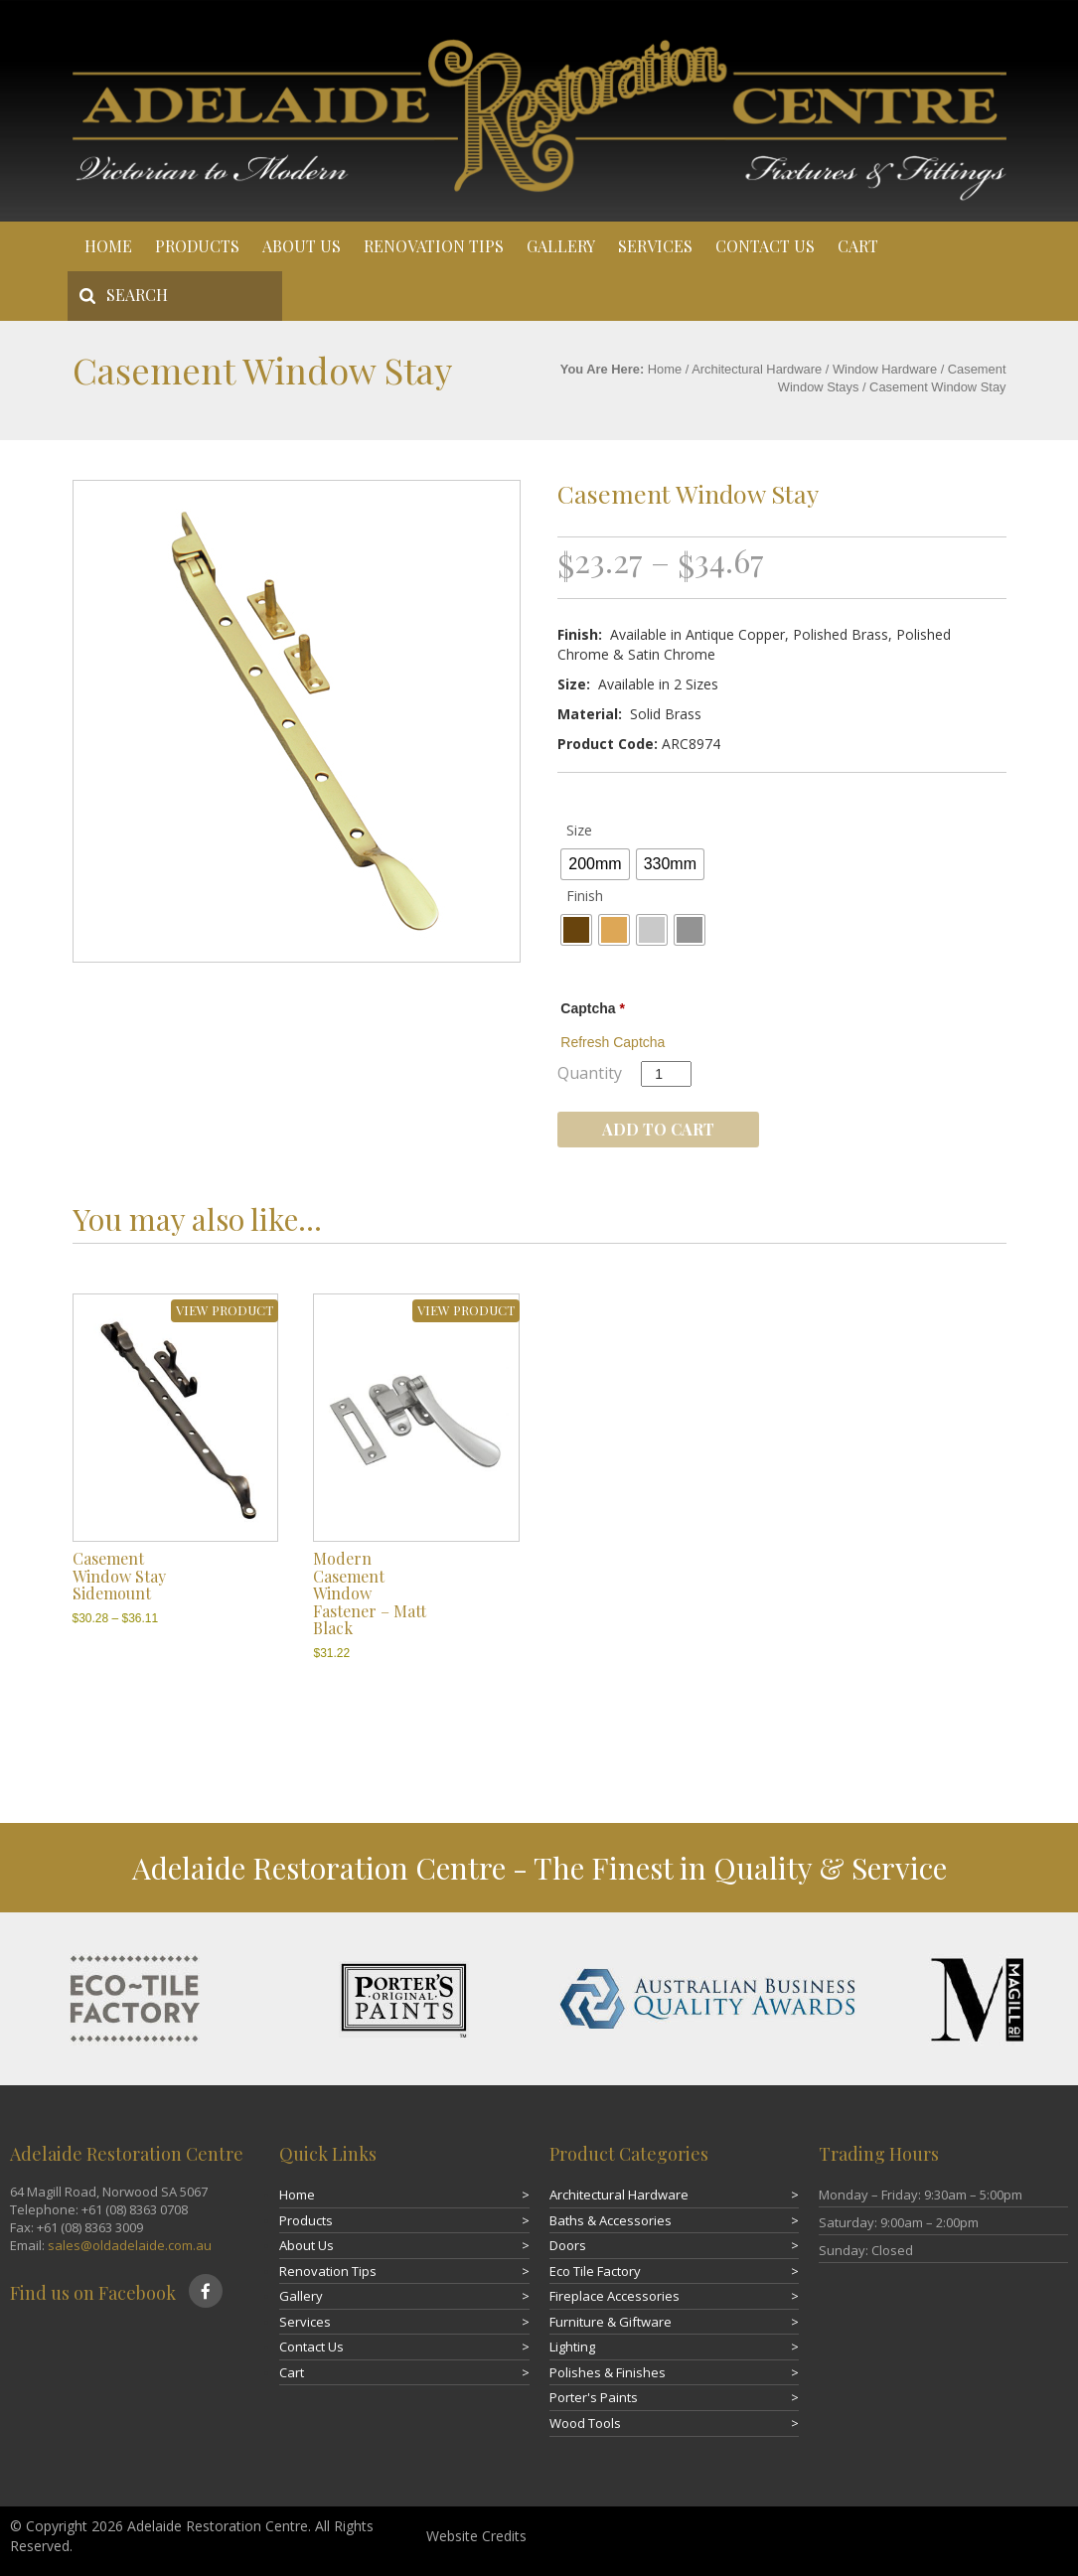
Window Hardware (885, 369)
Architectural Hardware (757, 369)
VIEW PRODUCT (224, 1309)
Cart (858, 245)
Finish (584, 895)
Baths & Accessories (610, 2220)
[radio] (594, 864)
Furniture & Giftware (610, 2322)
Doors (567, 2245)
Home (108, 245)
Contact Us (765, 245)
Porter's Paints (593, 2397)
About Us (301, 245)
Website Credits (476, 2535)
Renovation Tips (434, 245)
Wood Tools (585, 2423)
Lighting (572, 2346)
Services (655, 245)
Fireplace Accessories (614, 2296)
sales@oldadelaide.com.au (130, 2245)
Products (197, 245)
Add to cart (658, 1129)
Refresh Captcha (612, 1042)
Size (579, 830)
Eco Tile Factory (595, 2271)
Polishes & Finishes (607, 2372)
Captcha (592, 1008)
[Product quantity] (666, 1074)
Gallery (561, 245)
